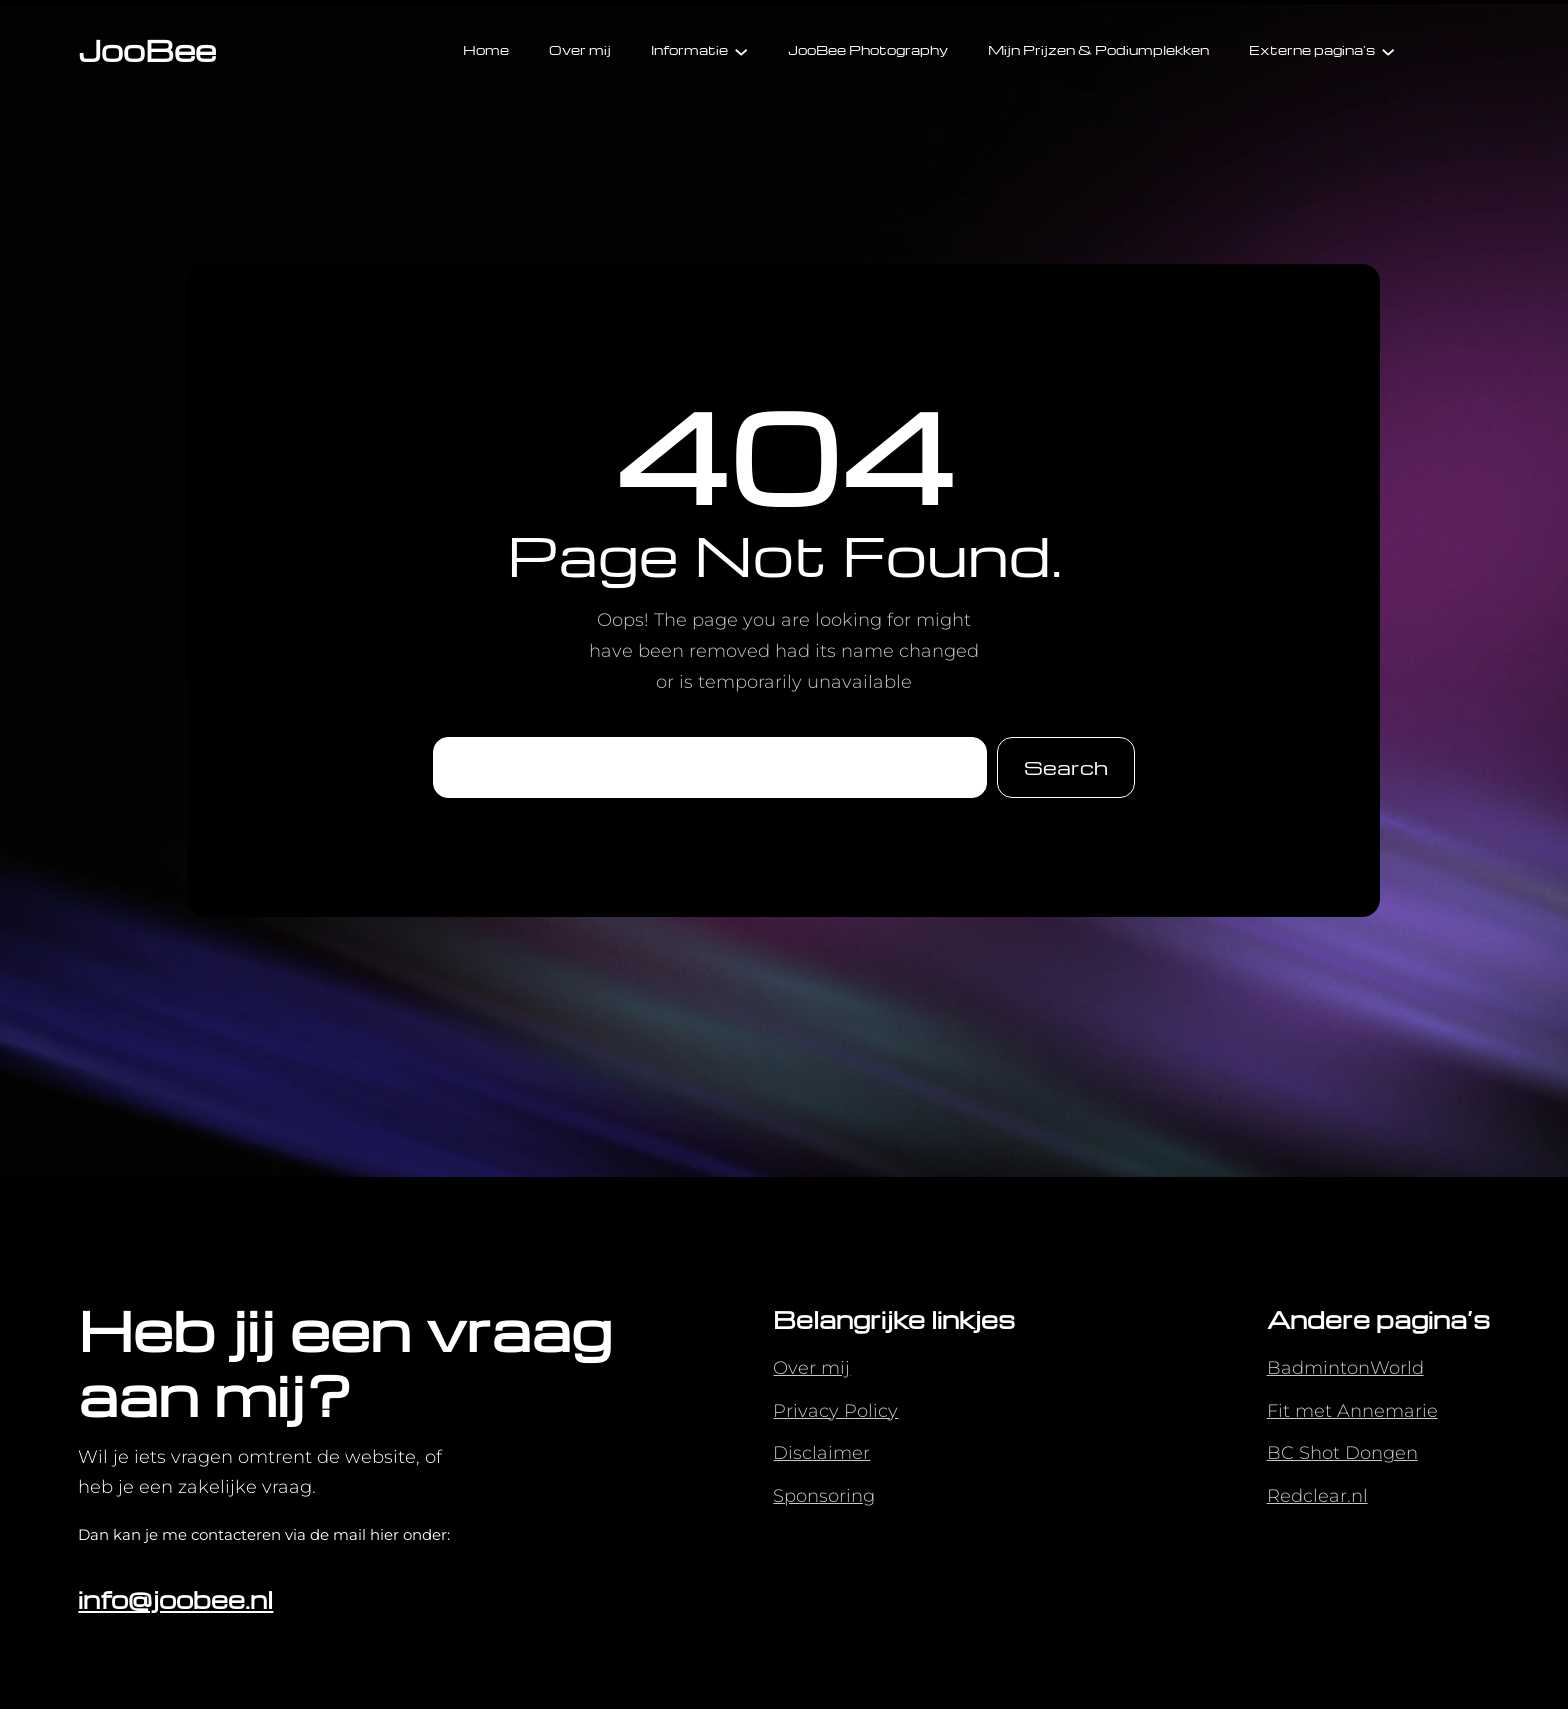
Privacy (808, 1411)
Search (1066, 767)
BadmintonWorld (1345, 1368)
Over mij (811, 1368)
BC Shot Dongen (1342, 1453)
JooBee (147, 49)
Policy (871, 1411)
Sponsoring (824, 1496)
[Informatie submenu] (741, 50)
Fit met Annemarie (1352, 1411)
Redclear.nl (1317, 1496)
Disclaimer (821, 1453)
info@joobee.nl (175, 1599)
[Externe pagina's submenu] (1388, 50)
